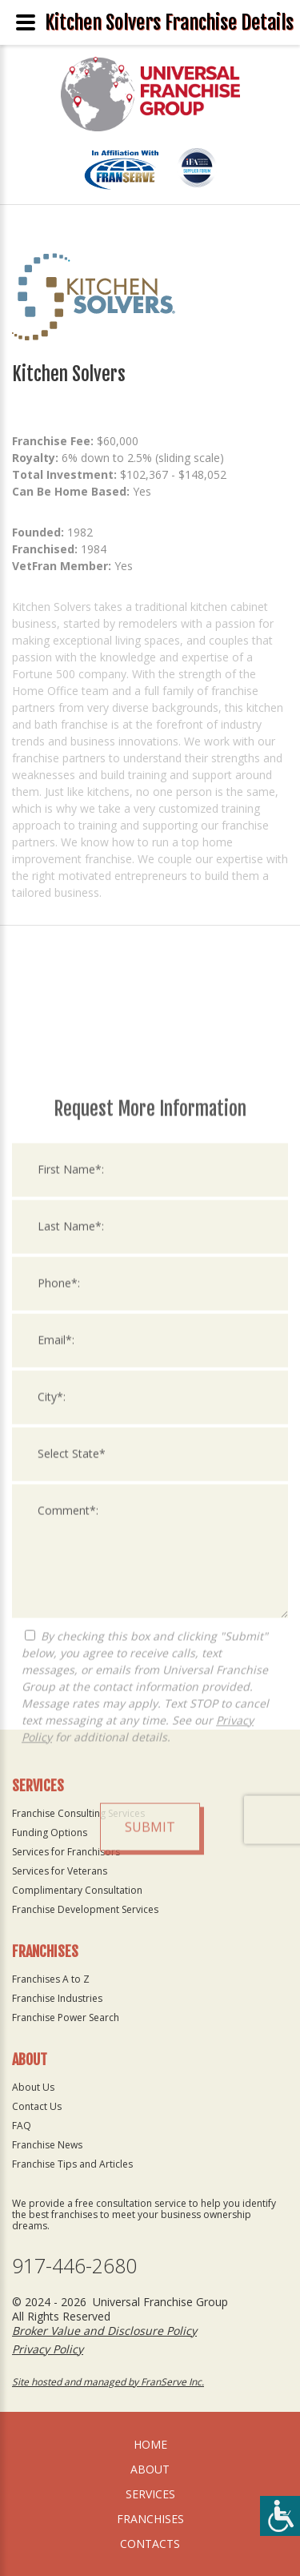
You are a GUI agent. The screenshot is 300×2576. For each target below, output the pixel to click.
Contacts (150, 2543)
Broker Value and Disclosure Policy (104, 2330)
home (150, 2444)
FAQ (21, 2125)
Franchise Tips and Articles (72, 2164)
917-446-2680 (74, 2266)
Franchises (150, 2518)
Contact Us (37, 2106)
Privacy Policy (47, 2349)
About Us (33, 2087)
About (150, 2469)
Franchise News (47, 2145)
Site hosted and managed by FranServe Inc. (108, 2382)
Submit (150, 2045)
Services (150, 2494)
